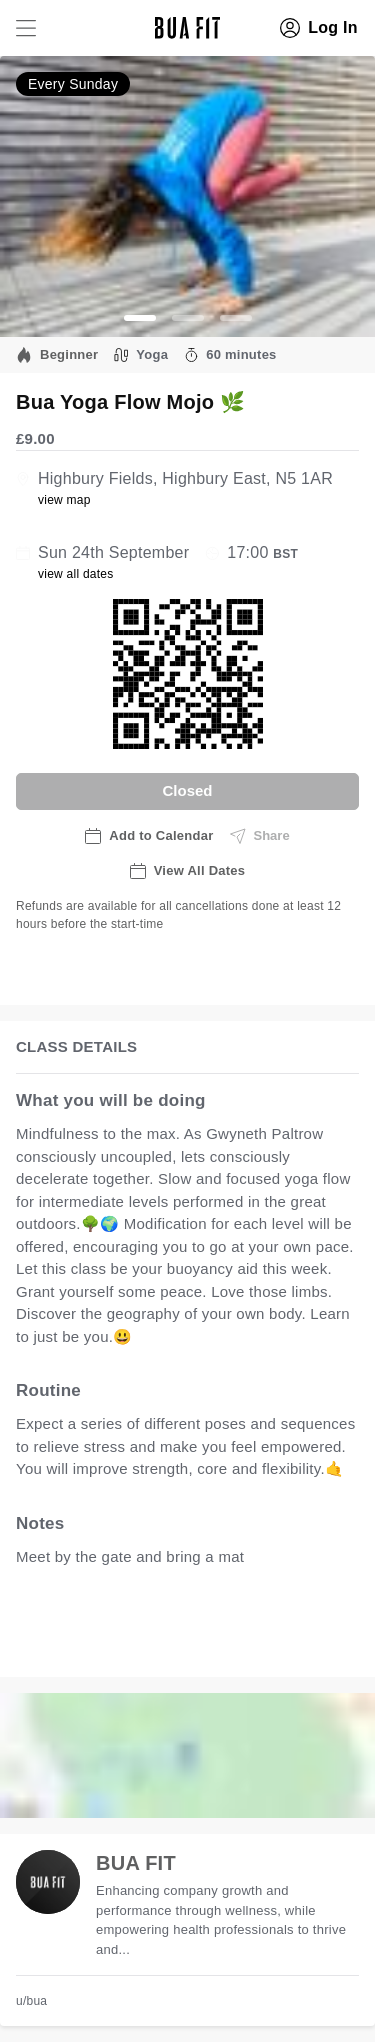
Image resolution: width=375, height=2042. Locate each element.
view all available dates (117, 1641)
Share (260, 836)
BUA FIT (136, 1863)
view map (64, 500)
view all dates (76, 574)
